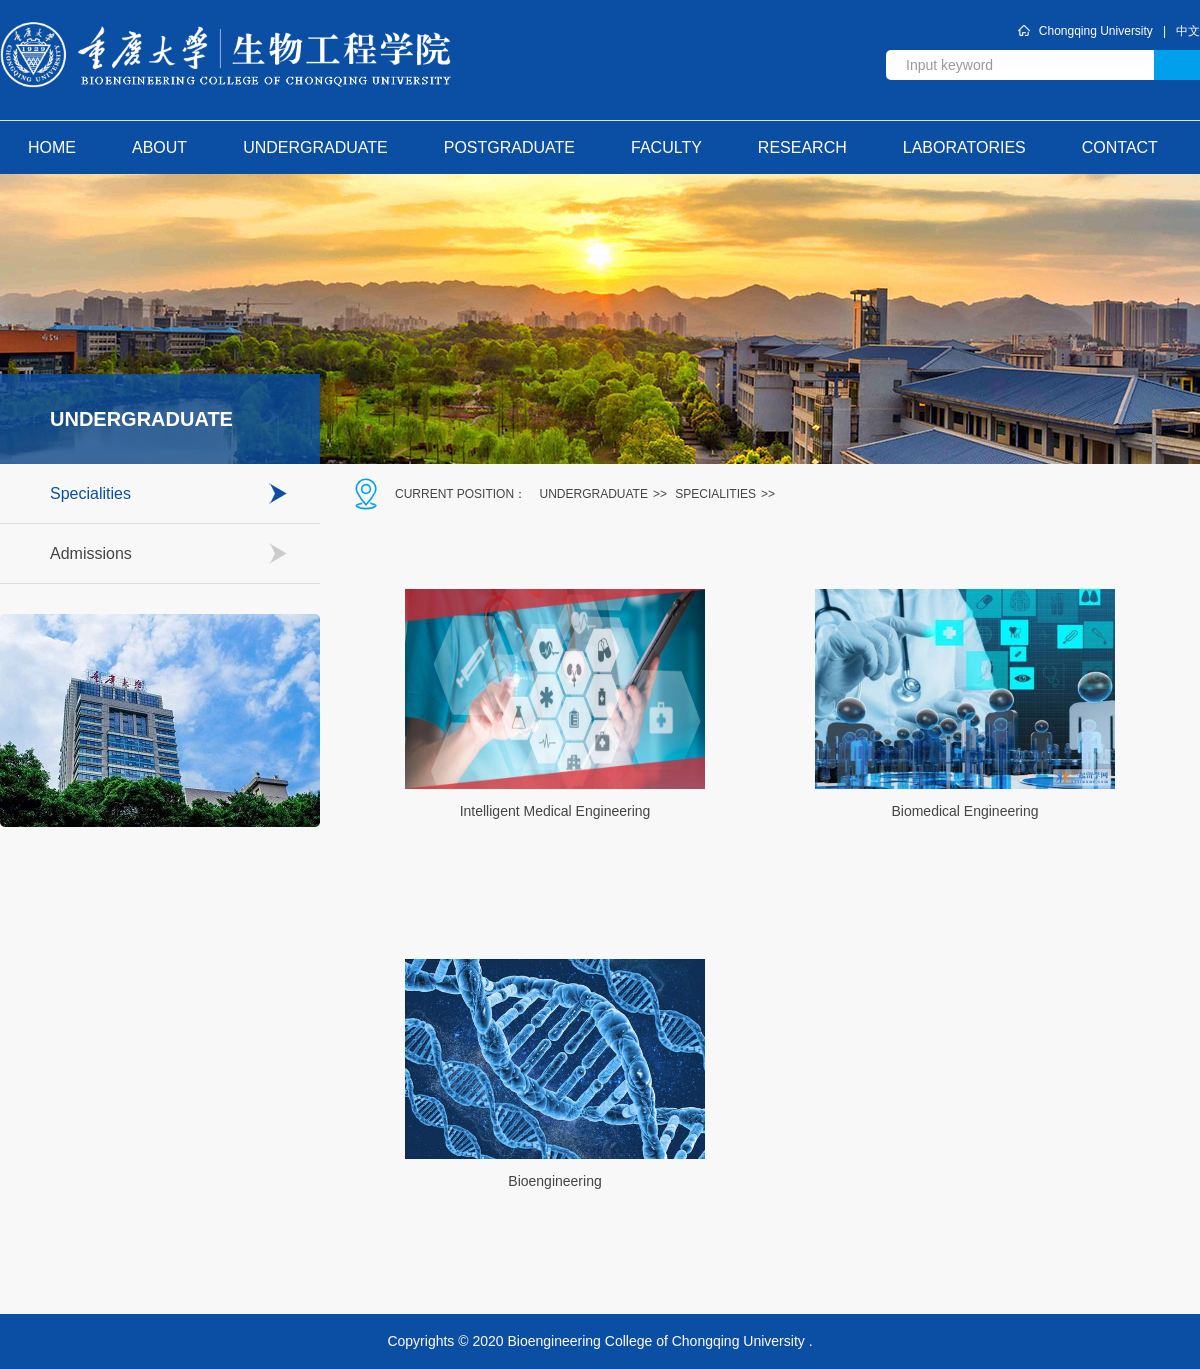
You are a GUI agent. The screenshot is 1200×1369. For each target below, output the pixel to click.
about (159, 147)
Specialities (90, 493)
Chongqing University (1096, 31)
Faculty (666, 147)
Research (802, 147)
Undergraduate (315, 147)
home (52, 147)
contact (1120, 147)
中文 (1188, 31)
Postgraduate (509, 147)
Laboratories (964, 147)
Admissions (91, 553)
